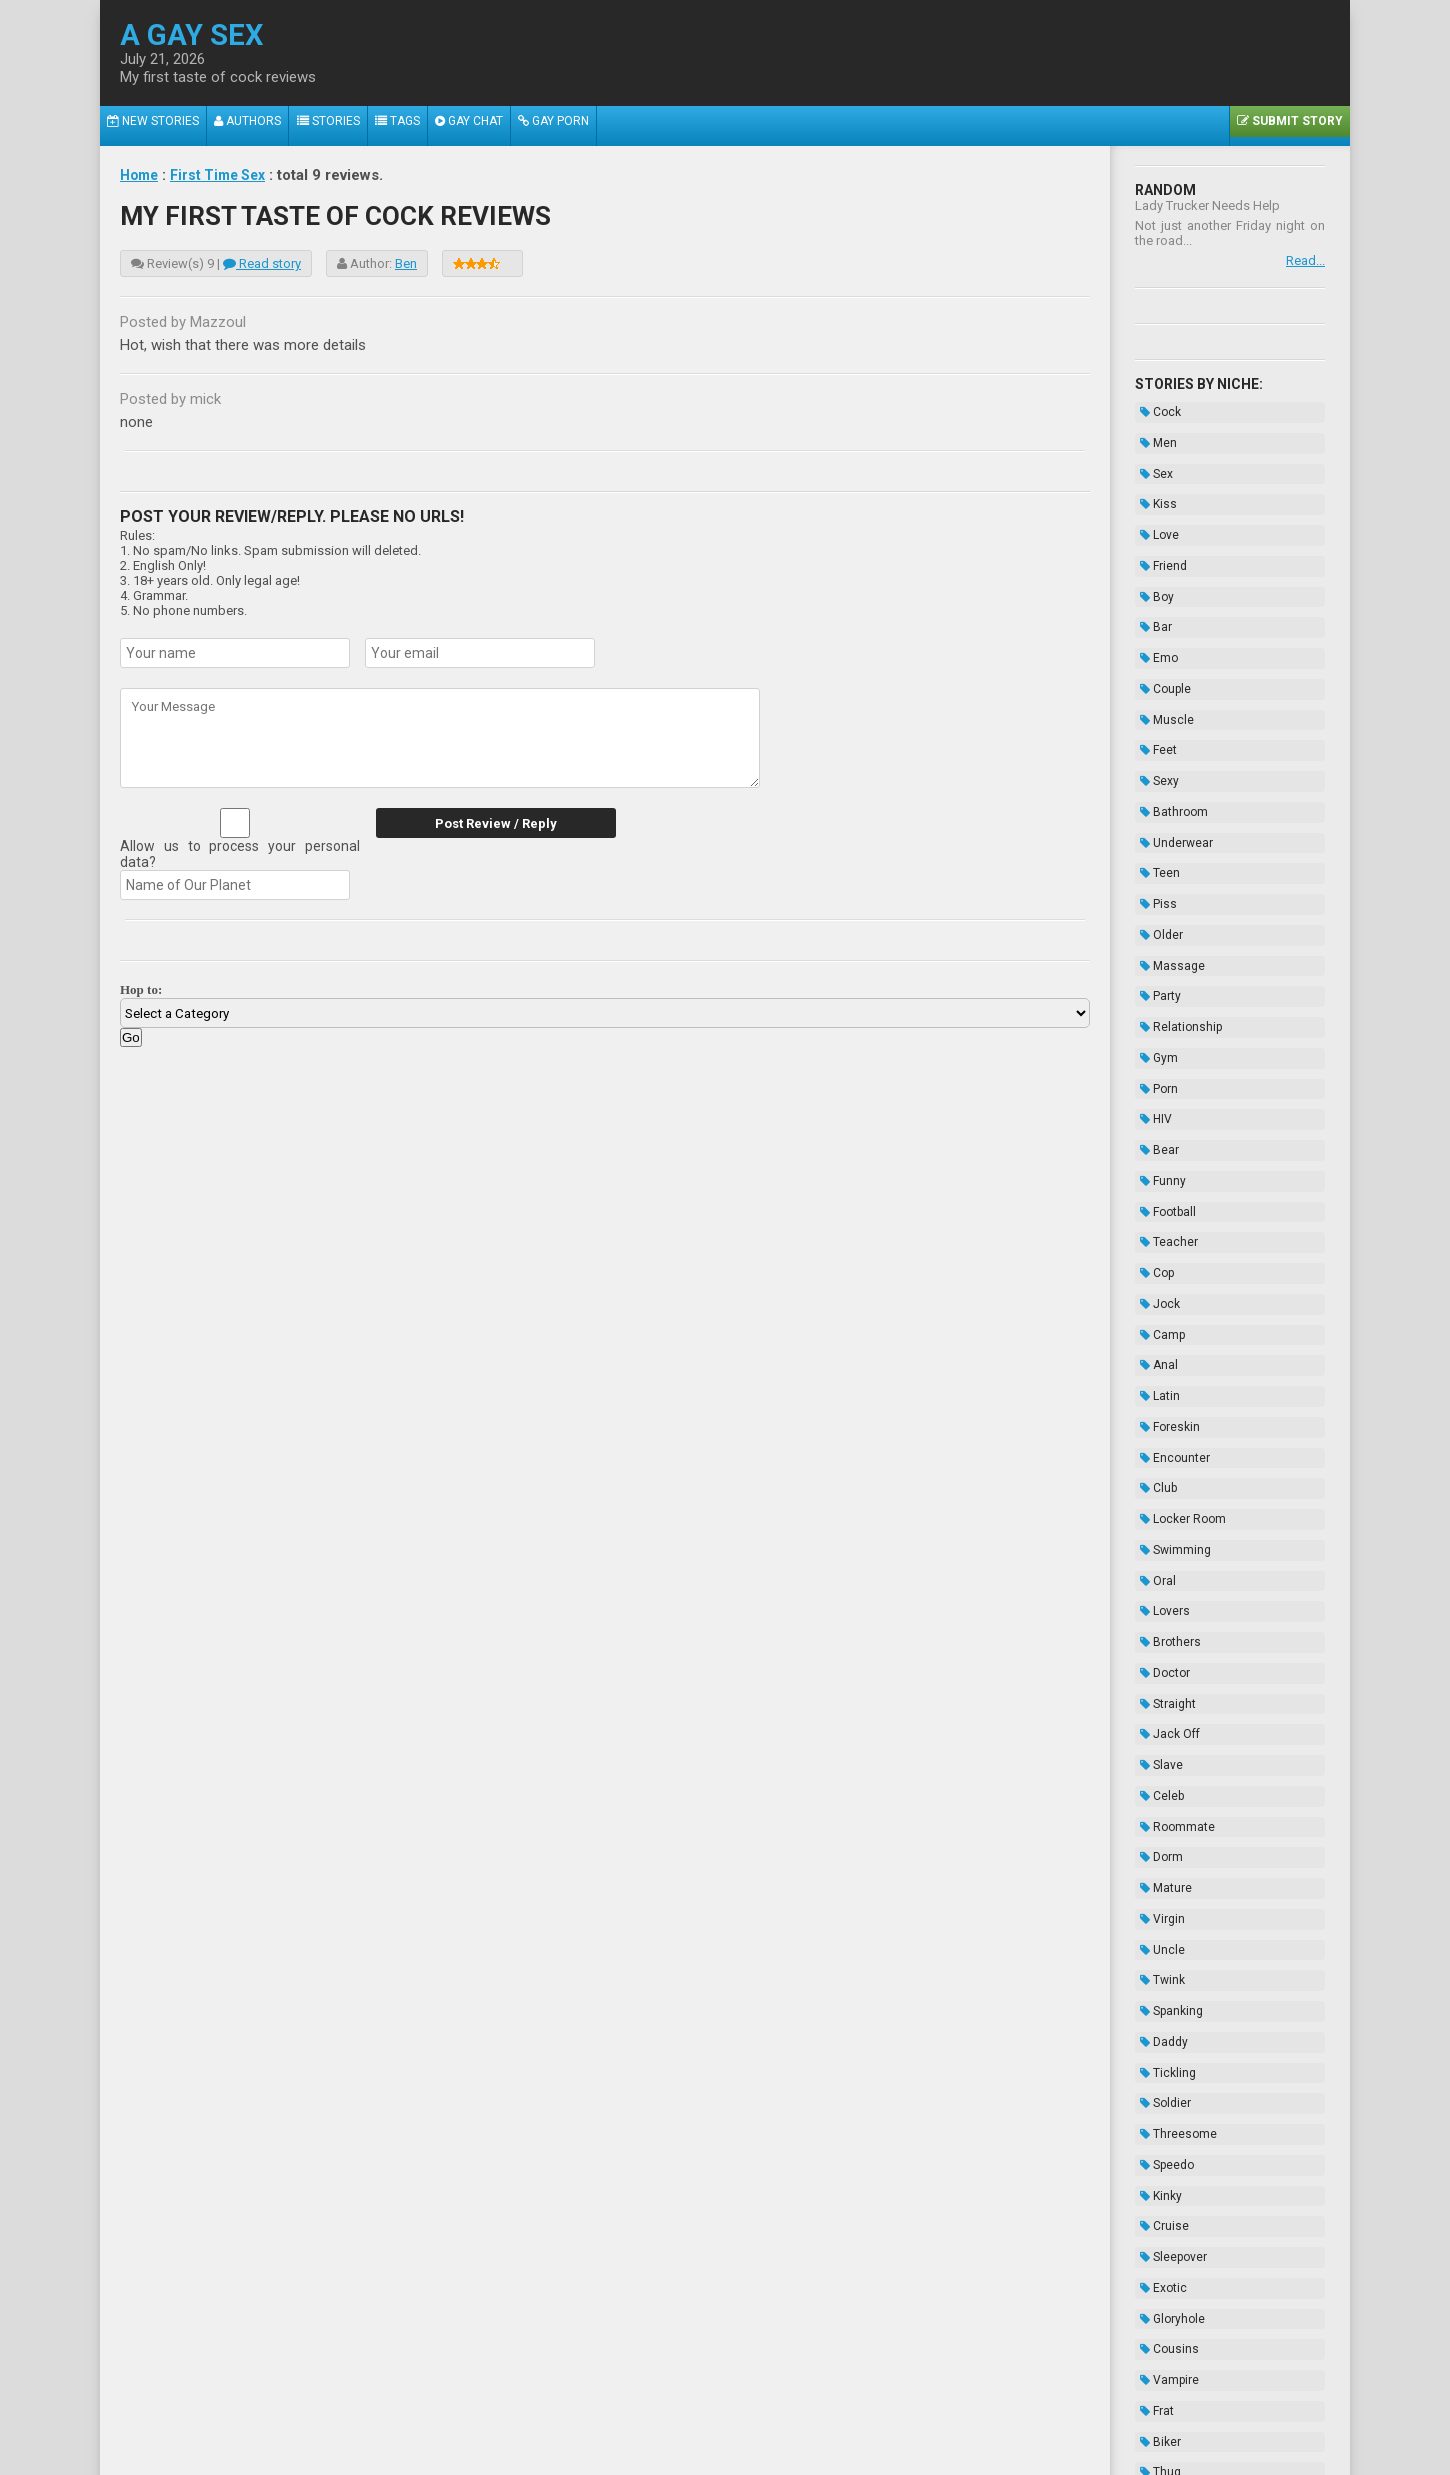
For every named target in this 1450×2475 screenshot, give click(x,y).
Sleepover (1168, 1909)
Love (1154, 509)
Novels (1160, 2234)
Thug (1155, 2084)
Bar (1151, 584)
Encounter (1170, 1259)
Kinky (1156, 1859)
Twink (1157, 1684)
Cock (1155, 409)
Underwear (1171, 759)
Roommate (1172, 1559)
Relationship (1176, 909)
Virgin (1157, 1634)
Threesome (1173, 1809)
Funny (1158, 1034)
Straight (1163, 1459)
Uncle (1157, 1659)
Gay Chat (495, 126)
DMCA (726, 2412)
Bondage (1166, 2159)
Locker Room (1178, 1309)
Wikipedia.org (775, 2447)
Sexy (1154, 709)
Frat (1152, 2034)
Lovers (1160, 1384)
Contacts (952, 2412)
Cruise (1159, 1884)
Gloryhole (1167, 1959)
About (490, 2412)
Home (141, 175)
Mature (1161, 1609)
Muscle (1162, 659)
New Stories (156, 126)
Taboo (1158, 2134)
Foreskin (1165, 1234)
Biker (1155, 2059)
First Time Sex (225, 175)
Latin (1155, 1209)
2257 (531, 2412)
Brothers (1165, 1409)
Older (1156, 834)
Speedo (1162, 1834)
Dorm (1156, 1584)
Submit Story (1287, 126)
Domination (1173, 2109)
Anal (1154, 1184)
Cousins (1164, 1984)
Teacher (1164, 1084)
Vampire (1164, 2009)
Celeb (1157, 1534)
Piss (1153, 809)
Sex (1151, 459)
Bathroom (1169, 734)
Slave (1156, 1509)
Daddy (1159, 1734)
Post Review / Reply (485, 823)
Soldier (1160, 1784)
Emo (1154, 609)
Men (1153, 434)
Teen (1155, 784)
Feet (1153, 684)
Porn (1154, 959)
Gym (1154, 934)
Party (1155, 884)
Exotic (1158, 1934)
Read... (1305, 260)
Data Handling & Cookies (626, 2412)
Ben (406, 263)
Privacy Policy (878, 2412)
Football (1163, 1059)
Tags (417, 126)
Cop (1152, 1109)
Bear (1154, 1009)
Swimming (1170, 1334)
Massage (1167, 859)
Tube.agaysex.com (838, 2397)
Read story (262, 263)
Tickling (1163, 1759)
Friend (1158, 534)
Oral (1153, 1359)
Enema (1161, 2184)
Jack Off (1165, 1484)
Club (1153, 1284)
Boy (1152, 559)
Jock (1155, 1134)
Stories (342, 126)
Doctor (1160, 1434)
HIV (1151, 984)
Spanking (1166, 1709)
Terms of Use (792, 2412)
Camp (1157, 1159)
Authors (256, 126)
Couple (1160, 634)
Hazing (1161, 2209)
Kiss (1153, 484)
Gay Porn (585, 126)
